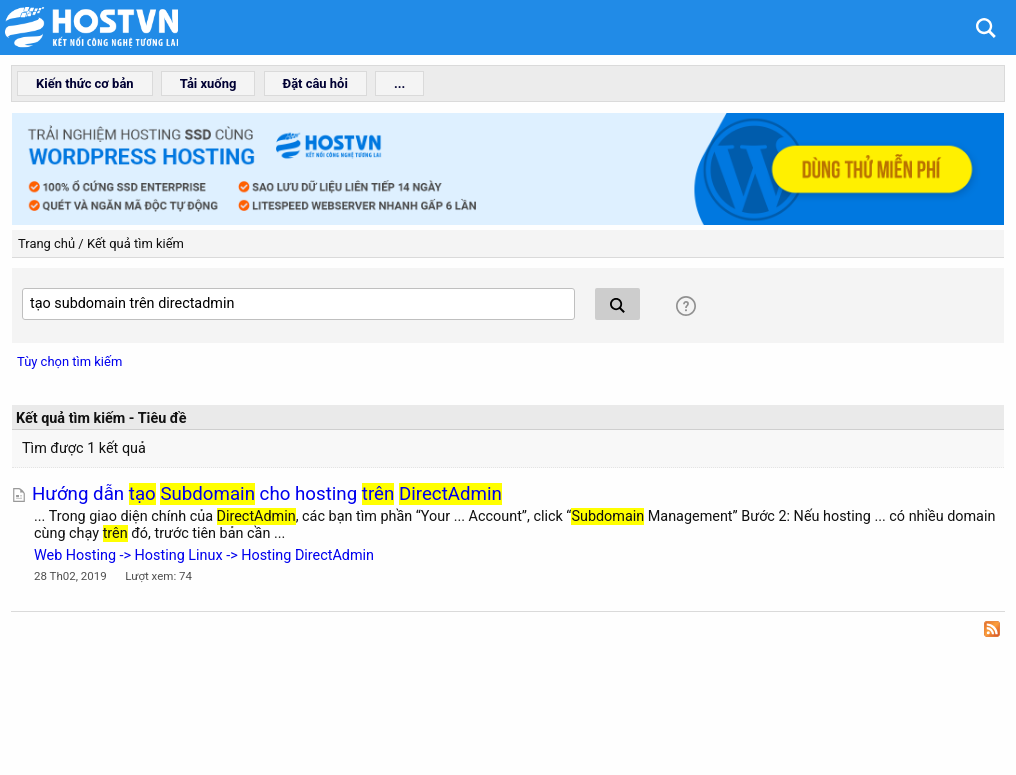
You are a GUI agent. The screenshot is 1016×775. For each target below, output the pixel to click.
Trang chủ (46, 243)
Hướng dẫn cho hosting (267, 494)
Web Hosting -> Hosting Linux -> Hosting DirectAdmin (204, 555)
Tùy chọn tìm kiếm (69, 361)
